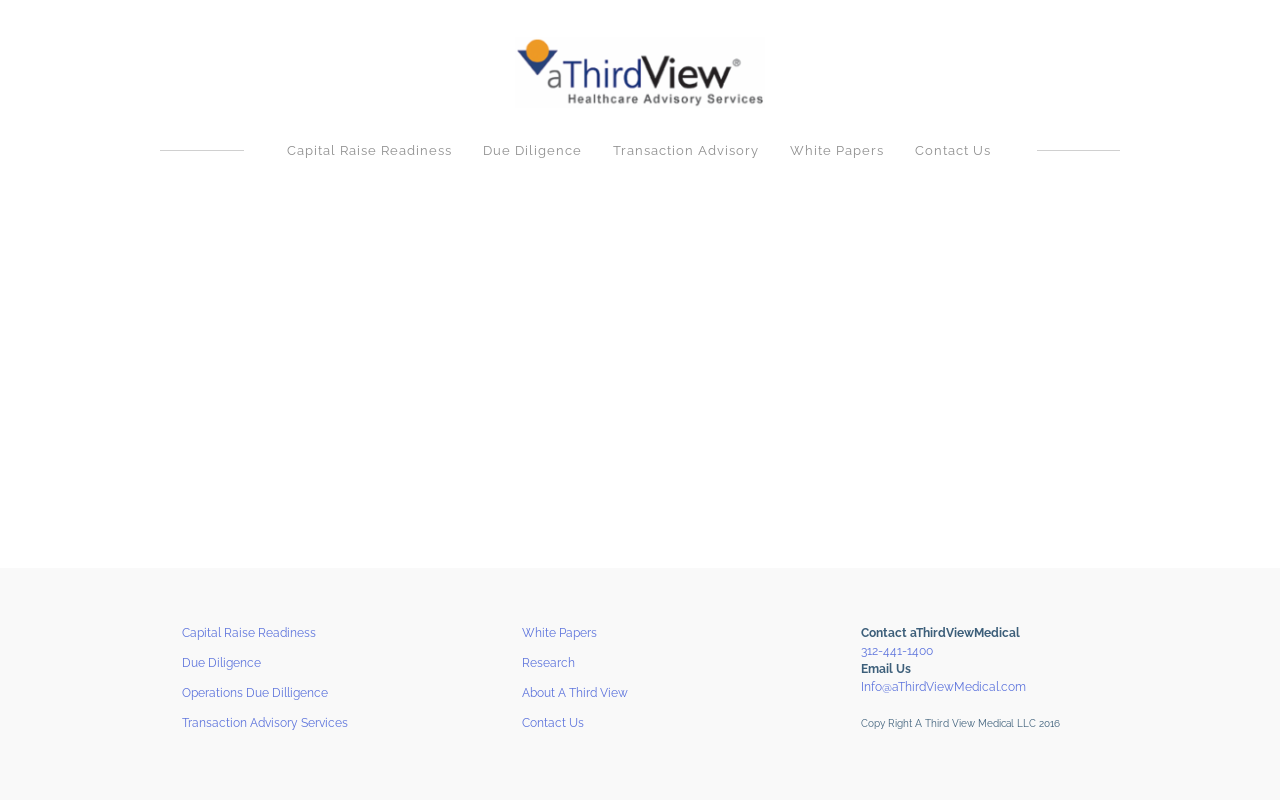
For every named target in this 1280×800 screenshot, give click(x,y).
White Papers (837, 150)
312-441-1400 (897, 651)
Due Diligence (532, 150)
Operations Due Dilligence (255, 693)
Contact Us (953, 150)
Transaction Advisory (686, 150)
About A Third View (575, 693)
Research (548, 663)
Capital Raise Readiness (369, 150)
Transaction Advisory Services (265, 723)
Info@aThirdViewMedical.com (943, 687)
